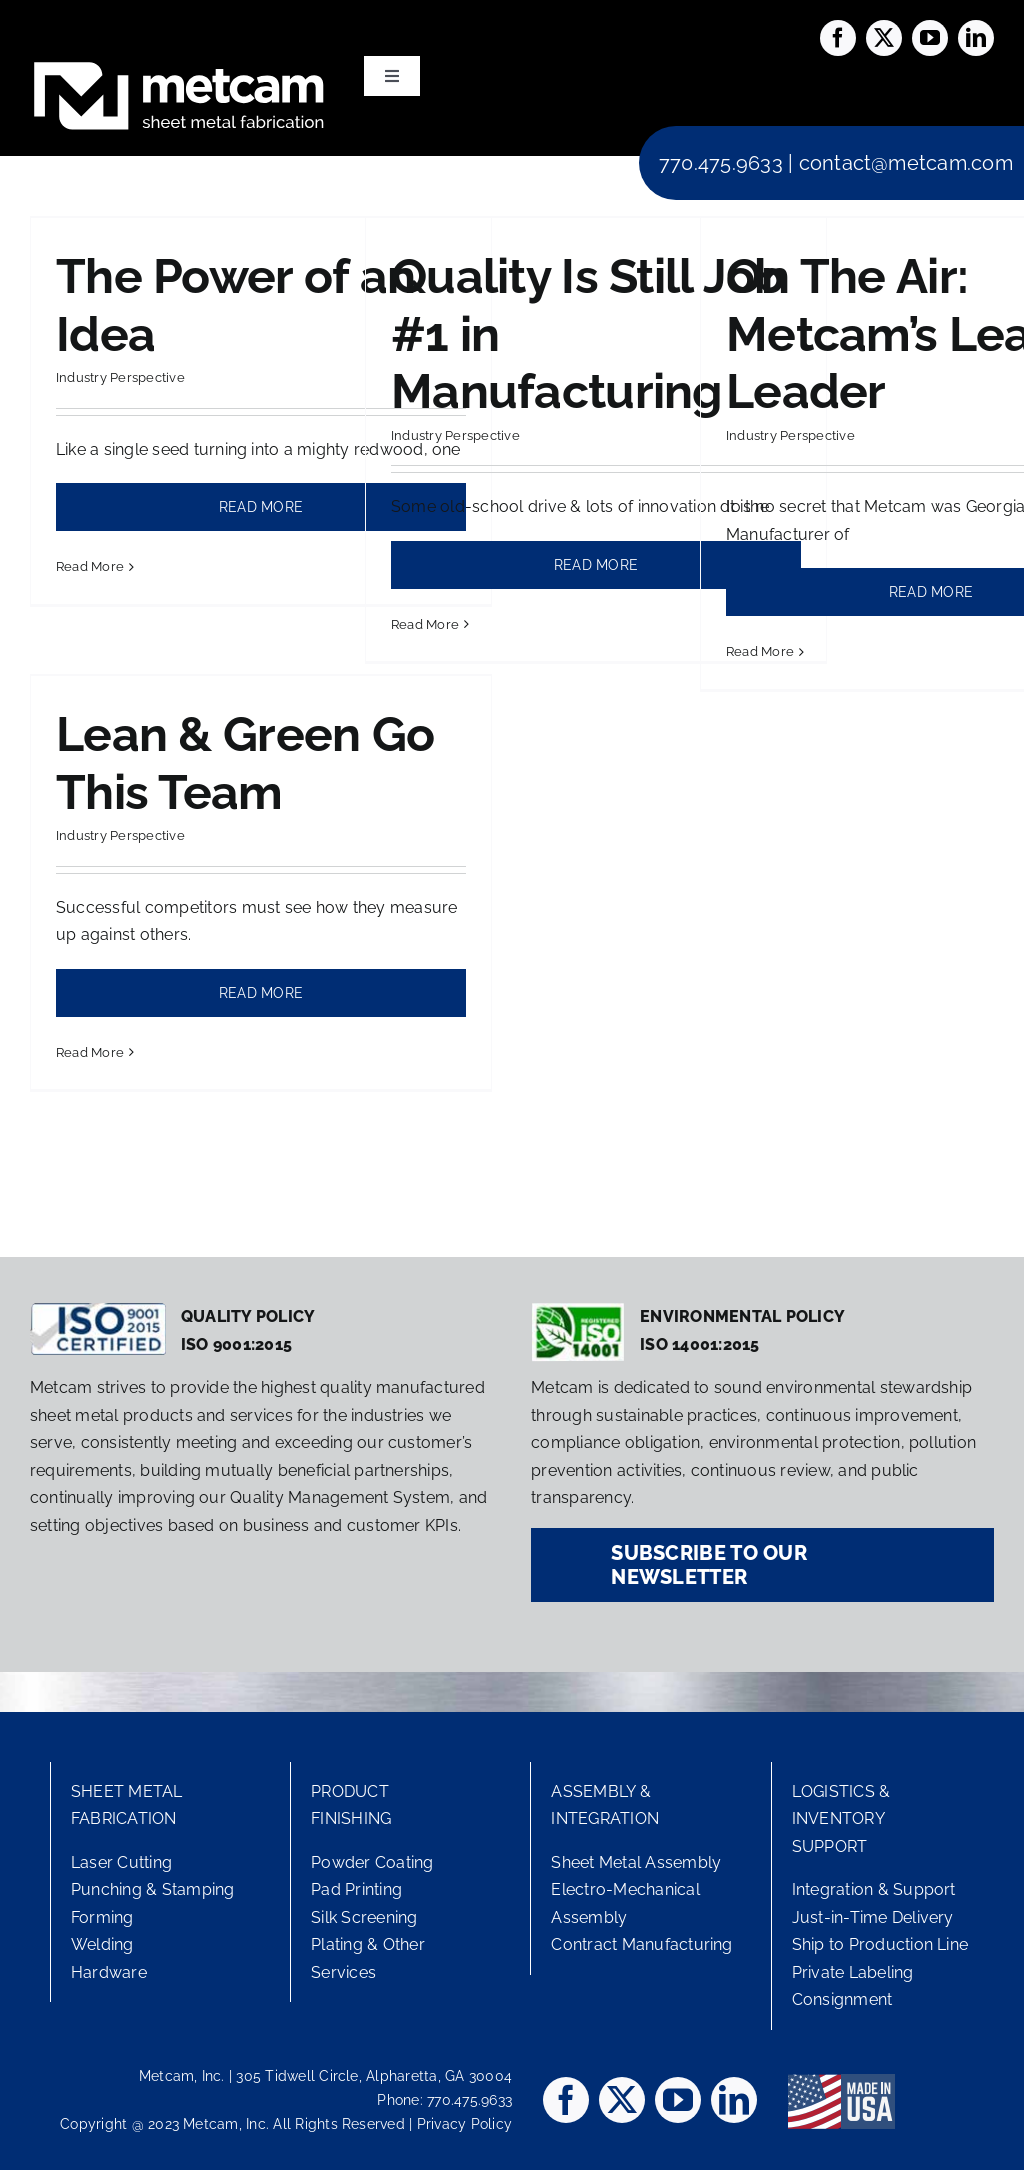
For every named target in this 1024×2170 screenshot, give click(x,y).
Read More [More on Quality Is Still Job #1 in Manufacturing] (425, 624)
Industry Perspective (120, 377)
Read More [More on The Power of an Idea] (90, 566)
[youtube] (930, 38)
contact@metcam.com (906, 163)
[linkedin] (976, 38)
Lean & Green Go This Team (245, 763)
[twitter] (884, 38)
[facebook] (838, 38)
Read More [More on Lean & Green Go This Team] (90, 1052)
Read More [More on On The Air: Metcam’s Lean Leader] (760, 651)
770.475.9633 (721, 163)
